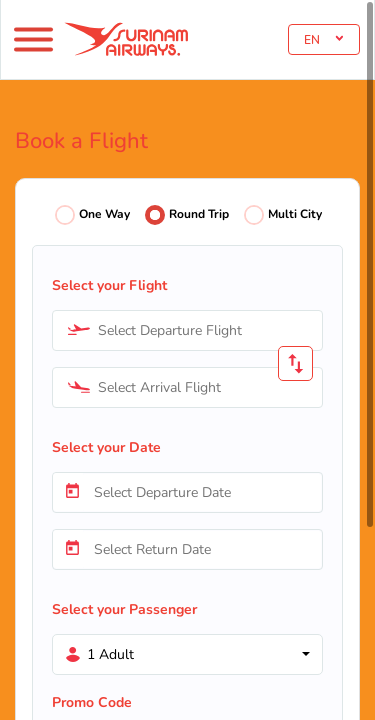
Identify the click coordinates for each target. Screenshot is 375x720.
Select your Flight (109, 285)
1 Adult (110, 654)
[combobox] (187, 330)
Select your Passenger (124, 609)
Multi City (295, 214)
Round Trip (199, 214)
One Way (104, 214)
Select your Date (106, 447)
